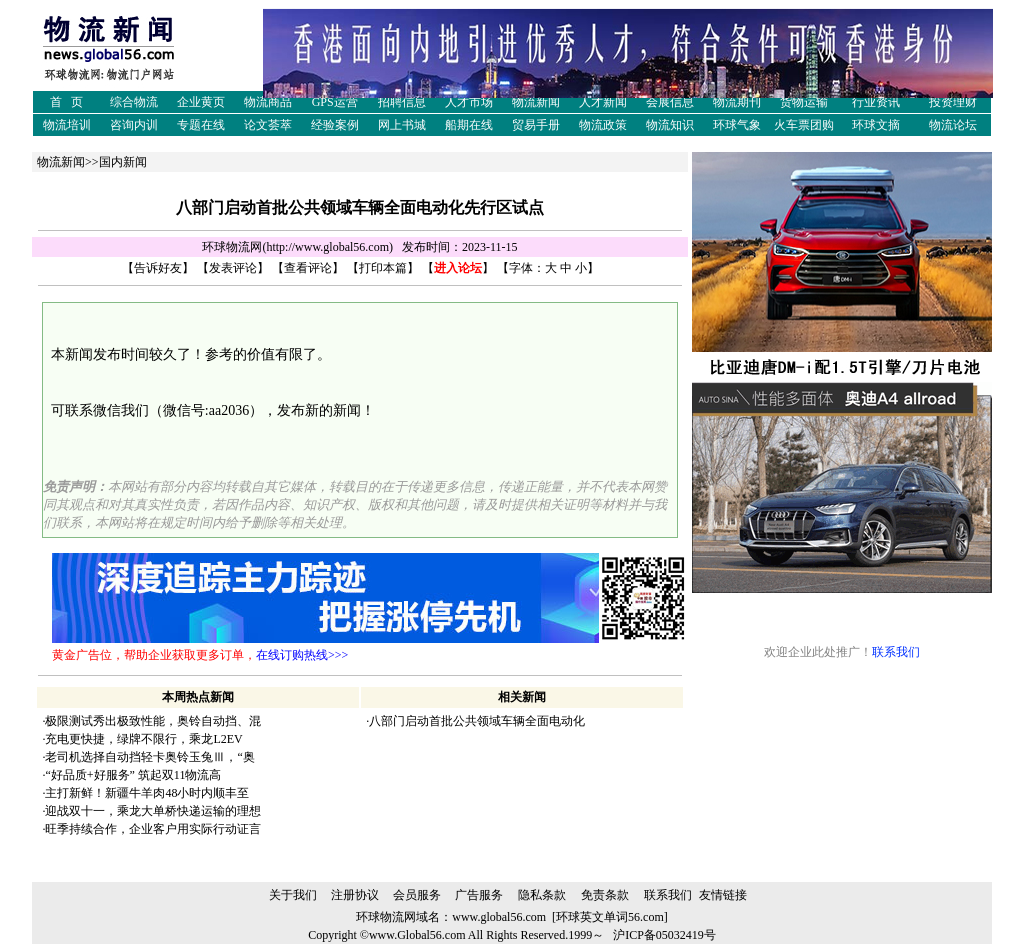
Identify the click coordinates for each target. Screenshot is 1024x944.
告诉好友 (158, 268)
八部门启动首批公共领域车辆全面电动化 (477, 721)
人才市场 (469, 102)
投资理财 (953, 102)
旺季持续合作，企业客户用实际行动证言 (153, 829)
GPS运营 (335, 102)
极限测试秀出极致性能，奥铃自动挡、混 (153, 721)
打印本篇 (383, 268)
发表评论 (233, 268)
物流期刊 (737, 102)
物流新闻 (536, 102)
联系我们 (896, 652)
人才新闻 (603, 102)
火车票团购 (804, 125)
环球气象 (737, 125)
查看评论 (308, 268)
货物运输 (804, 102)
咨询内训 (134, 125)
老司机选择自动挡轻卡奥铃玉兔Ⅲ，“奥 (149, 757)
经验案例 (335, 125)
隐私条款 (542, 895)
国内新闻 (123, 162)
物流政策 (603, 125)
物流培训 (67, 125)
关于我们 (293, 895)
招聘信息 (402, 102)
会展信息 (670, 102)
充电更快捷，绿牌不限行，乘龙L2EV (143, 739)
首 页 (66, 102)
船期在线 (469, 125)
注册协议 (355, 895)
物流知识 (670, 125)
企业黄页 (201, 102)
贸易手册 (536, 125)
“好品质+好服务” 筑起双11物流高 (133, 775)
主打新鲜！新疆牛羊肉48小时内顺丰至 (147, 793)
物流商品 (268, 102)
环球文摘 (876, 125)
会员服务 (417, 895)
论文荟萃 (268, 125)
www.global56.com (499, 917)
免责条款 (605, 895)
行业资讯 (876, 102)
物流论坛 (953, 125)
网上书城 (402, 125)
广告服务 (479, 895)
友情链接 (723, 895)
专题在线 (201, 125)
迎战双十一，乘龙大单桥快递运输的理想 (153, 811)
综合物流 (134, 102)
